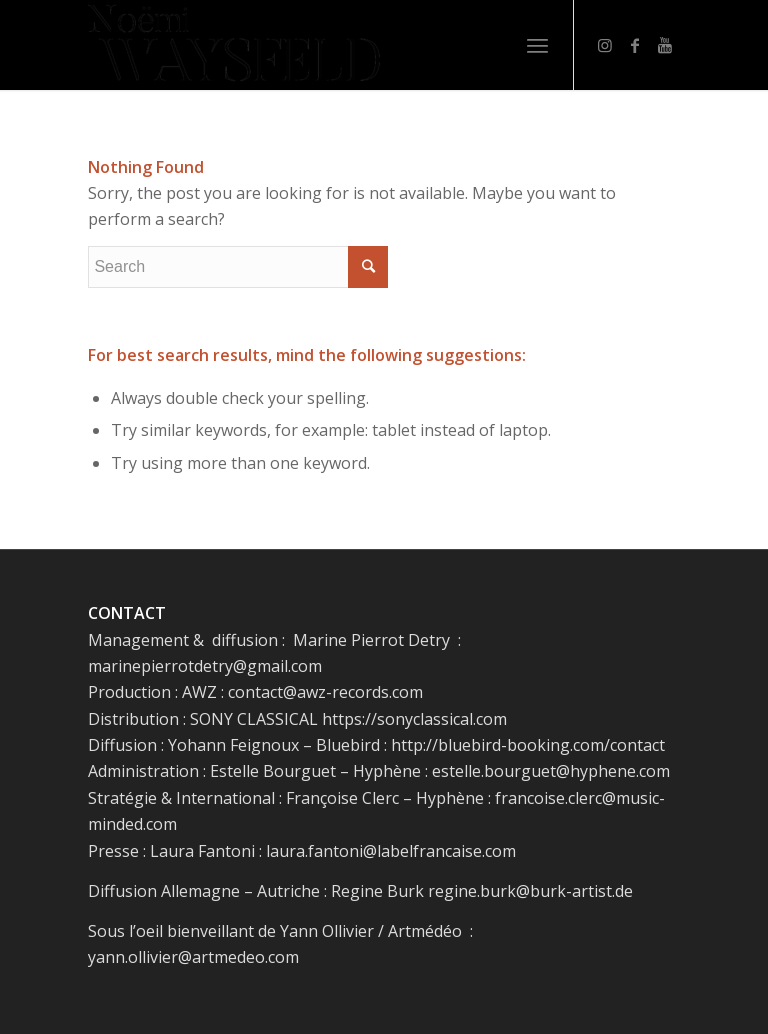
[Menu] (537, 45)
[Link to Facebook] (635, 45)
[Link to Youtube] (665, 45)
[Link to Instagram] (605, 45)
